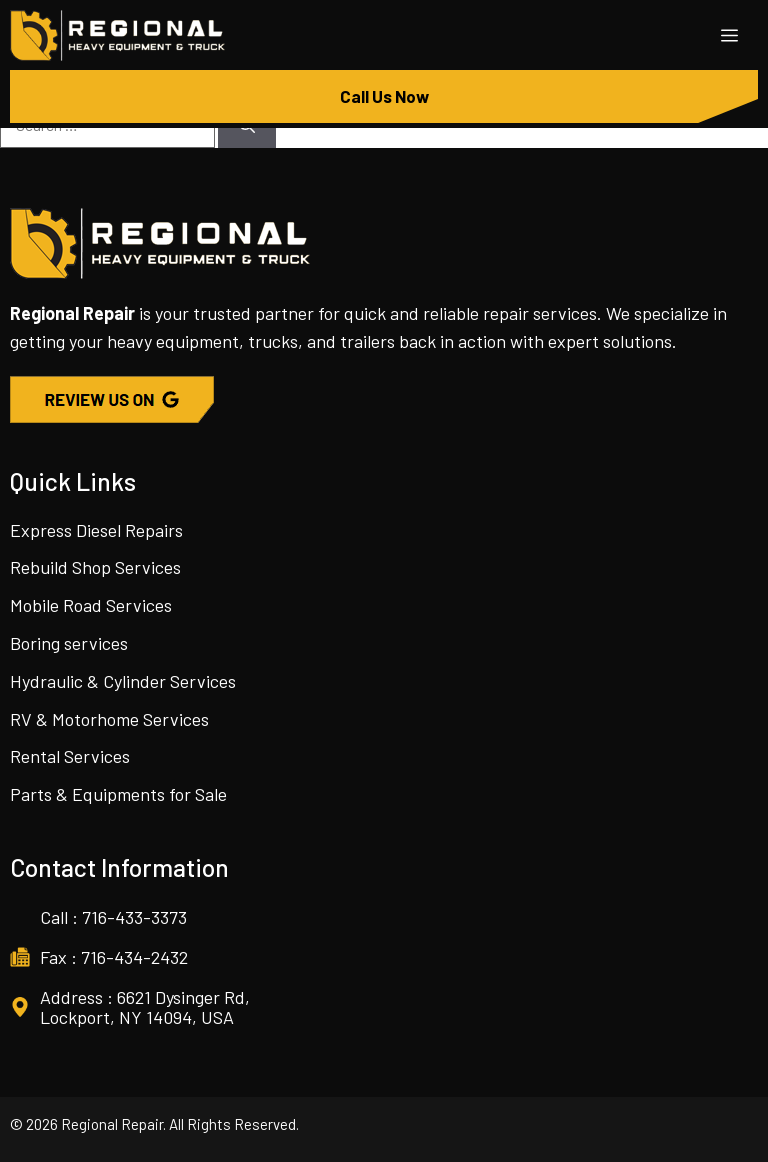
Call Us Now (384, 96)
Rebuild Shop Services (95, 567)
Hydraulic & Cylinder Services (123, 681)
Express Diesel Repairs (96, 530)
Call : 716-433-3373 (113, 917)
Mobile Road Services (91, 605)
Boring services (69, 643)
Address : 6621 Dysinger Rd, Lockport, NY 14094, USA (145, 1007)
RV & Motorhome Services (109, 719)
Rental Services (70, 756)
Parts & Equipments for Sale (118, 794)
